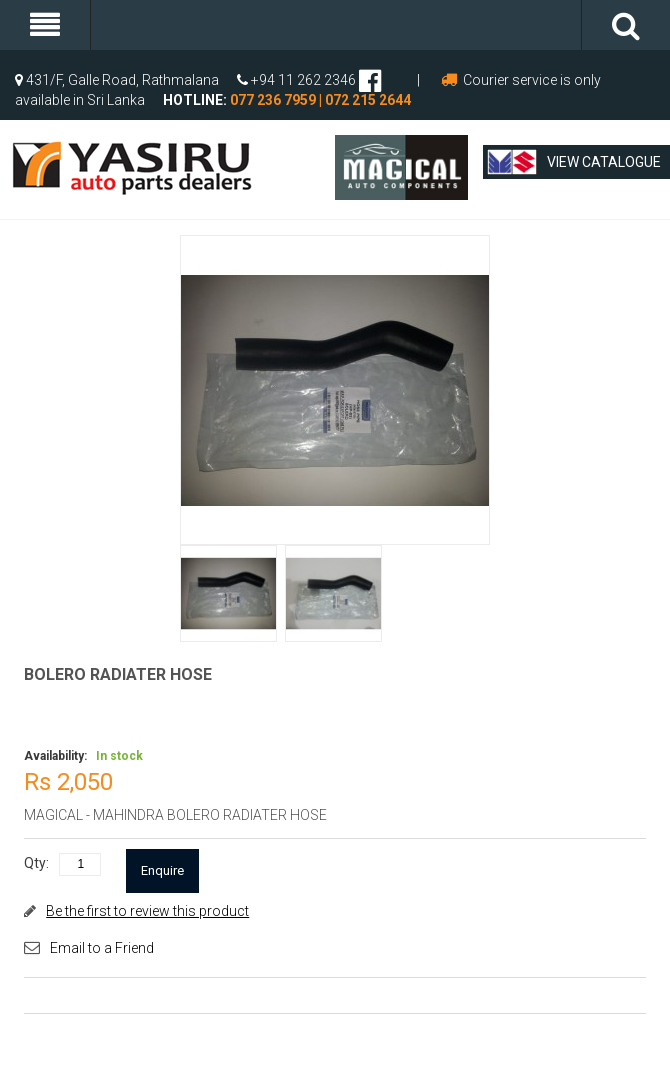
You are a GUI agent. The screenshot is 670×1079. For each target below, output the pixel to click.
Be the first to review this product (147, 911)
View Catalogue (574, 162)
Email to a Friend (102, 948)
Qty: (36, 863)
